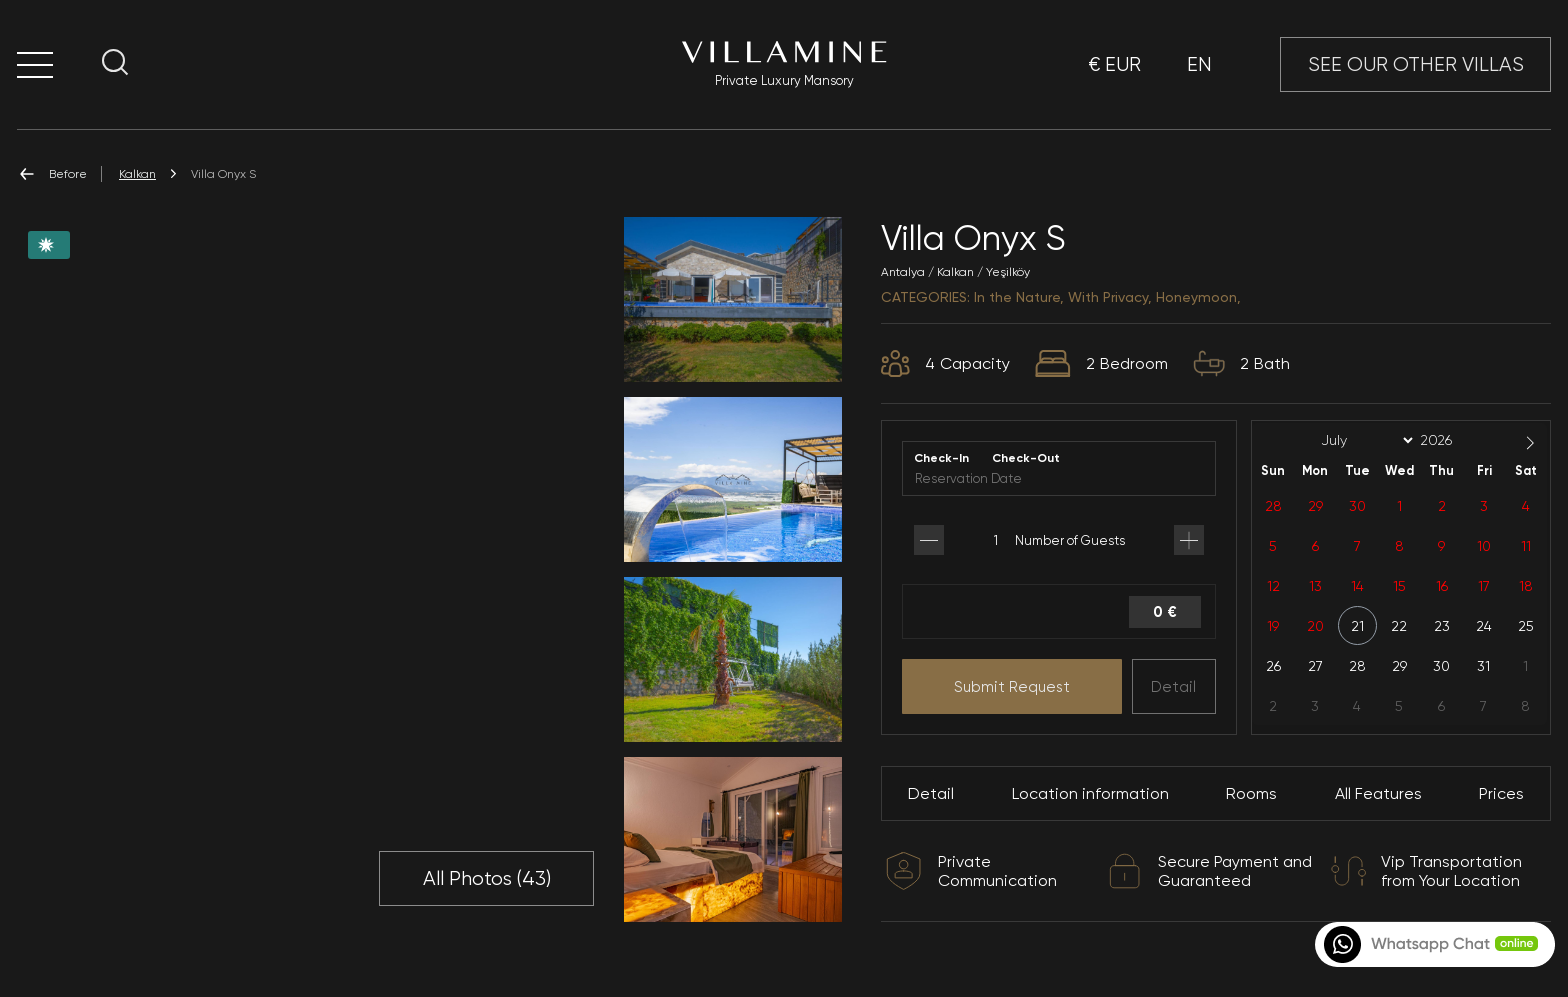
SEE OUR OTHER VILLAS (1416, 64)
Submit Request (1012, 687)
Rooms (1251, 793)
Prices (1501, 793)
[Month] (1364, 441)
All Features (1378, 793)
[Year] (1452, 440)
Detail (1173, 687)
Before (52, 174)
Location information (1090, 793)
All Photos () (487, 879)
